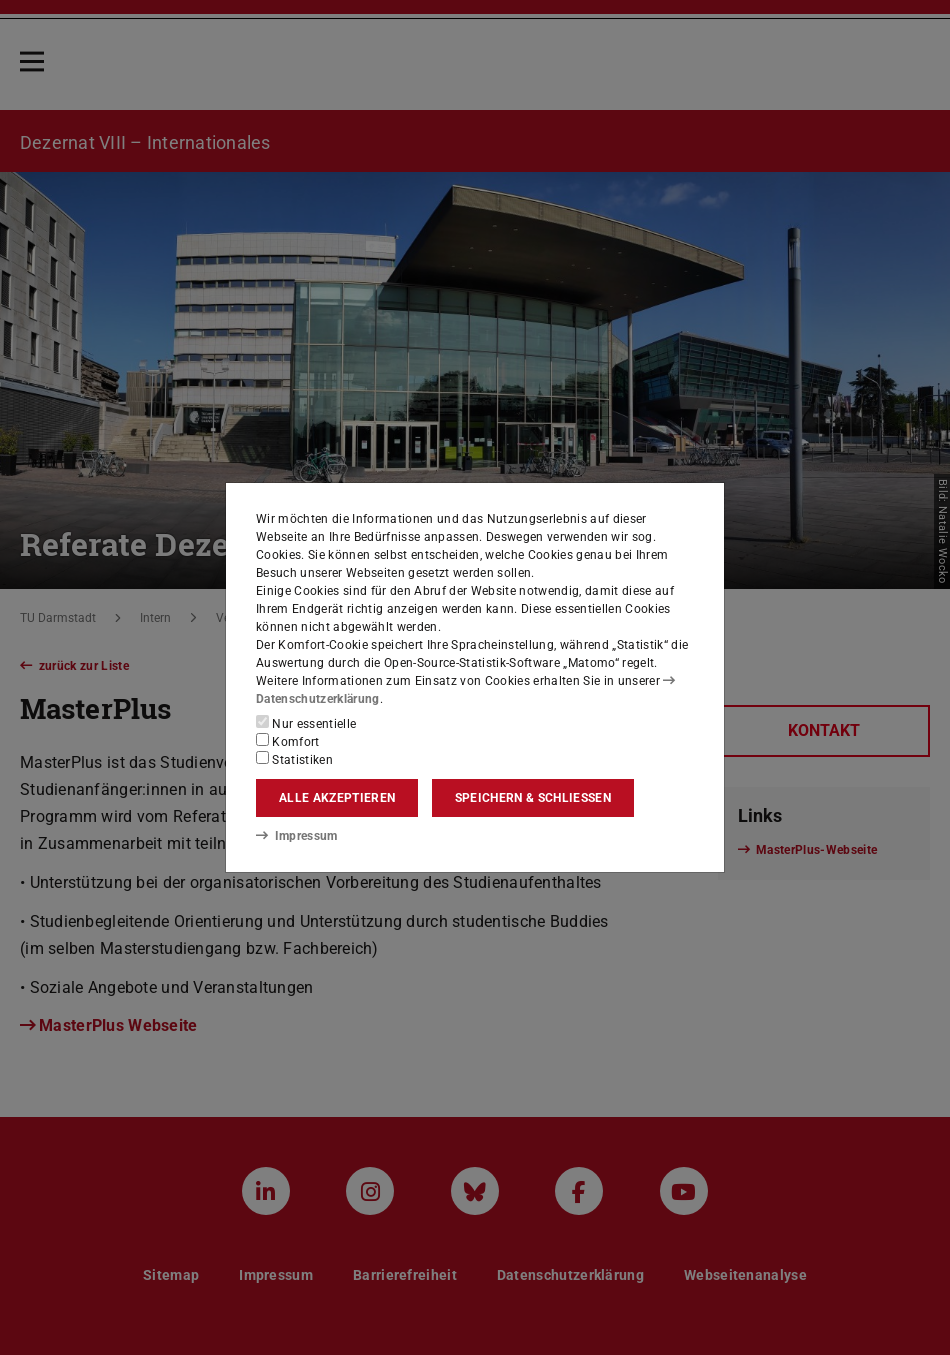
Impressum (296, 836)
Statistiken (294, 759)
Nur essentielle (306, 723)
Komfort (288, 741)
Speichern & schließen (533, 798)
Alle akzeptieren (337, 798)
